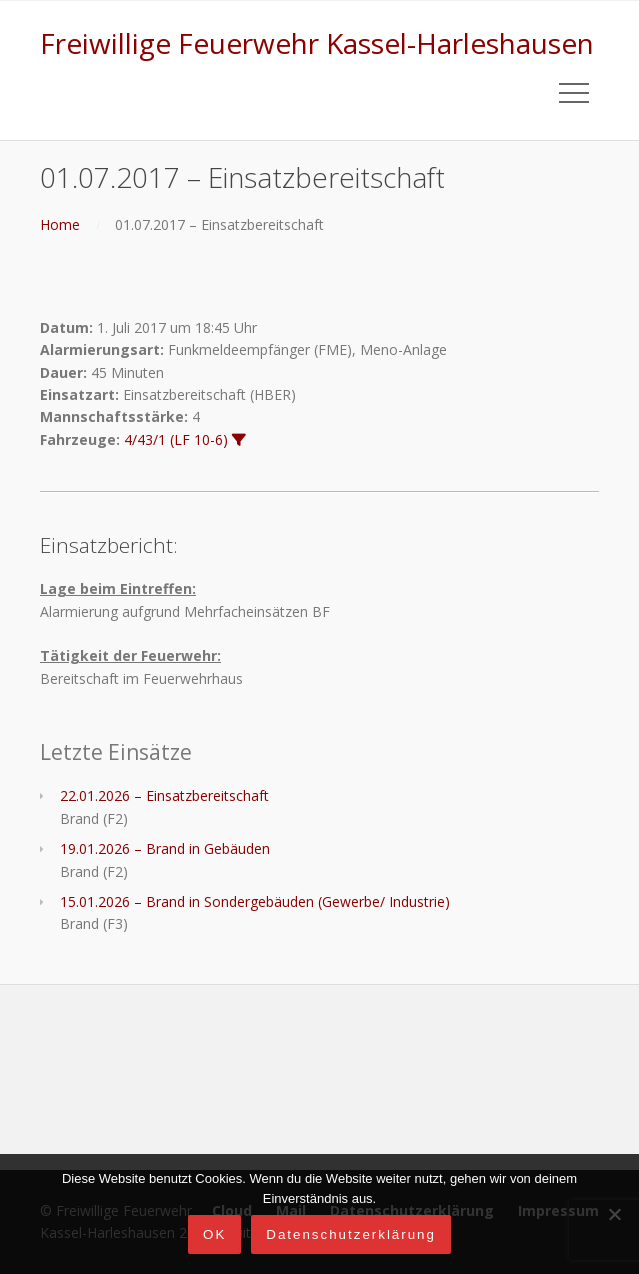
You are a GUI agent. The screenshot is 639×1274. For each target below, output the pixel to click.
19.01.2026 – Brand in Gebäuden (165, 848)
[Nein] (614, 1214)
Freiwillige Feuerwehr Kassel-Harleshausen (317, 43)
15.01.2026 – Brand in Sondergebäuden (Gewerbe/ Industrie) (255, 901)
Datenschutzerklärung (351, 1234)
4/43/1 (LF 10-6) (176, 439)
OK (214, 1234)
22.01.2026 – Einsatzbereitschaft (164, 795)
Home (60, 224)
